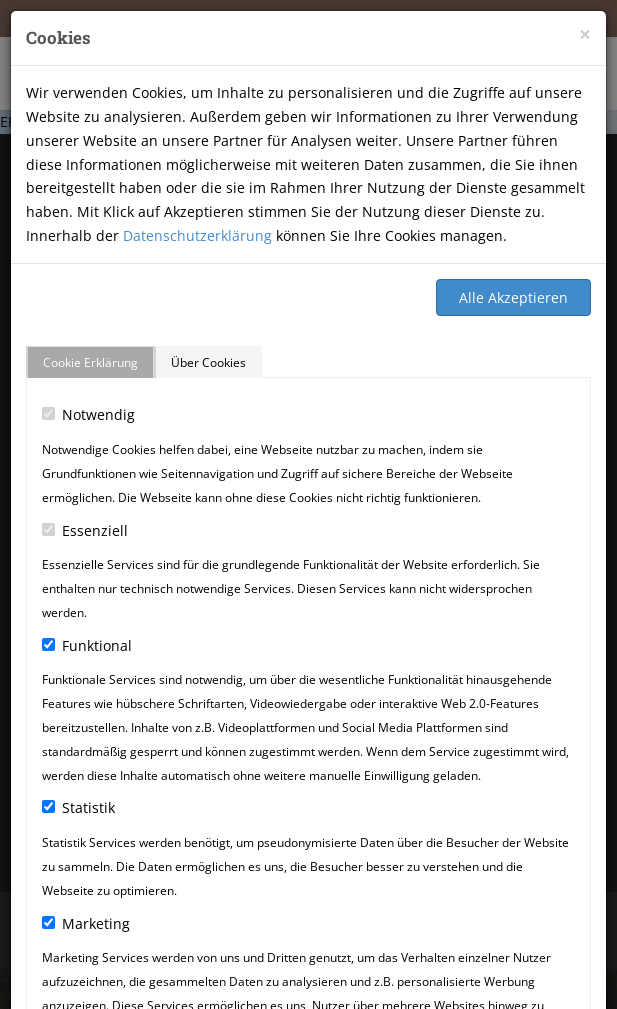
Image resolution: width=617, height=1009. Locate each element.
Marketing (86, 923)
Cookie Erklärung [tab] (90, 362)
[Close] (585, 34)
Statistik (78, 807)
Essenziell (85, 530)
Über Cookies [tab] (208, 362)
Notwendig (88, 414)
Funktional (87, 645)
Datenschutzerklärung (197, 235)
